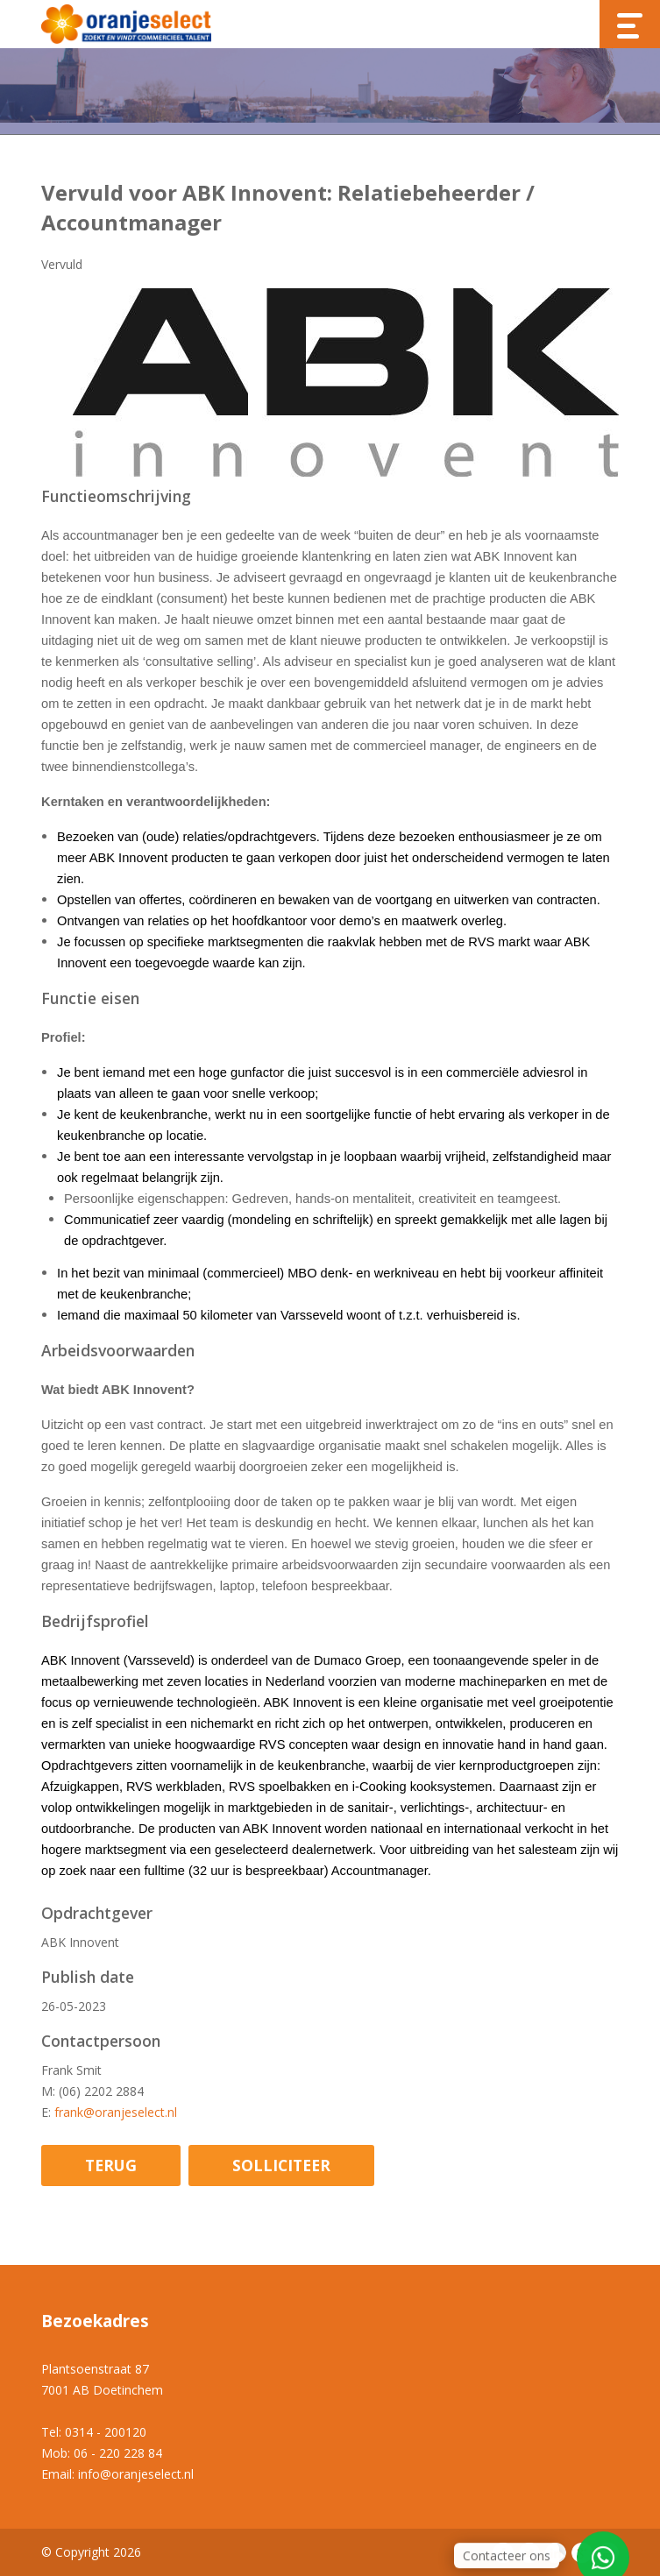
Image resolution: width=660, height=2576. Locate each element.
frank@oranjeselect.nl (115, 2112)
